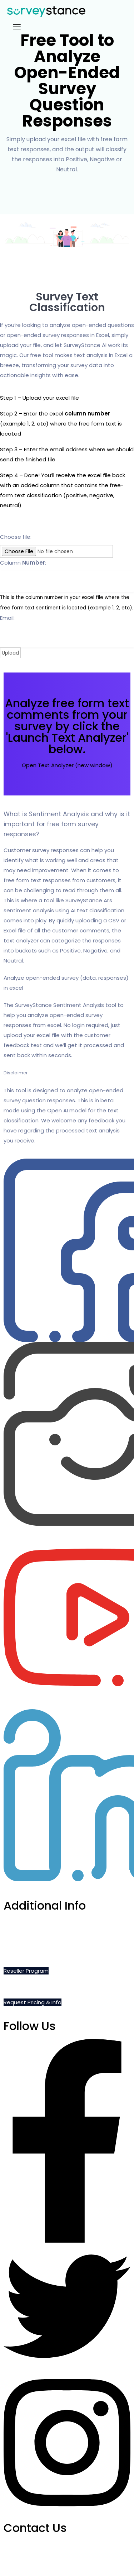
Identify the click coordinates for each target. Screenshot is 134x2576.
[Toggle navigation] (17, 27)
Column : (23, 562)
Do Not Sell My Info (28, 1939)
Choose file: (15, 537)
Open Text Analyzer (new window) (67, 765)
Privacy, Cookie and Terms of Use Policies (58, 1955)
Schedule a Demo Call (33, 1923)
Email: (7, 618)
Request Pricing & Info (32, 2002)
